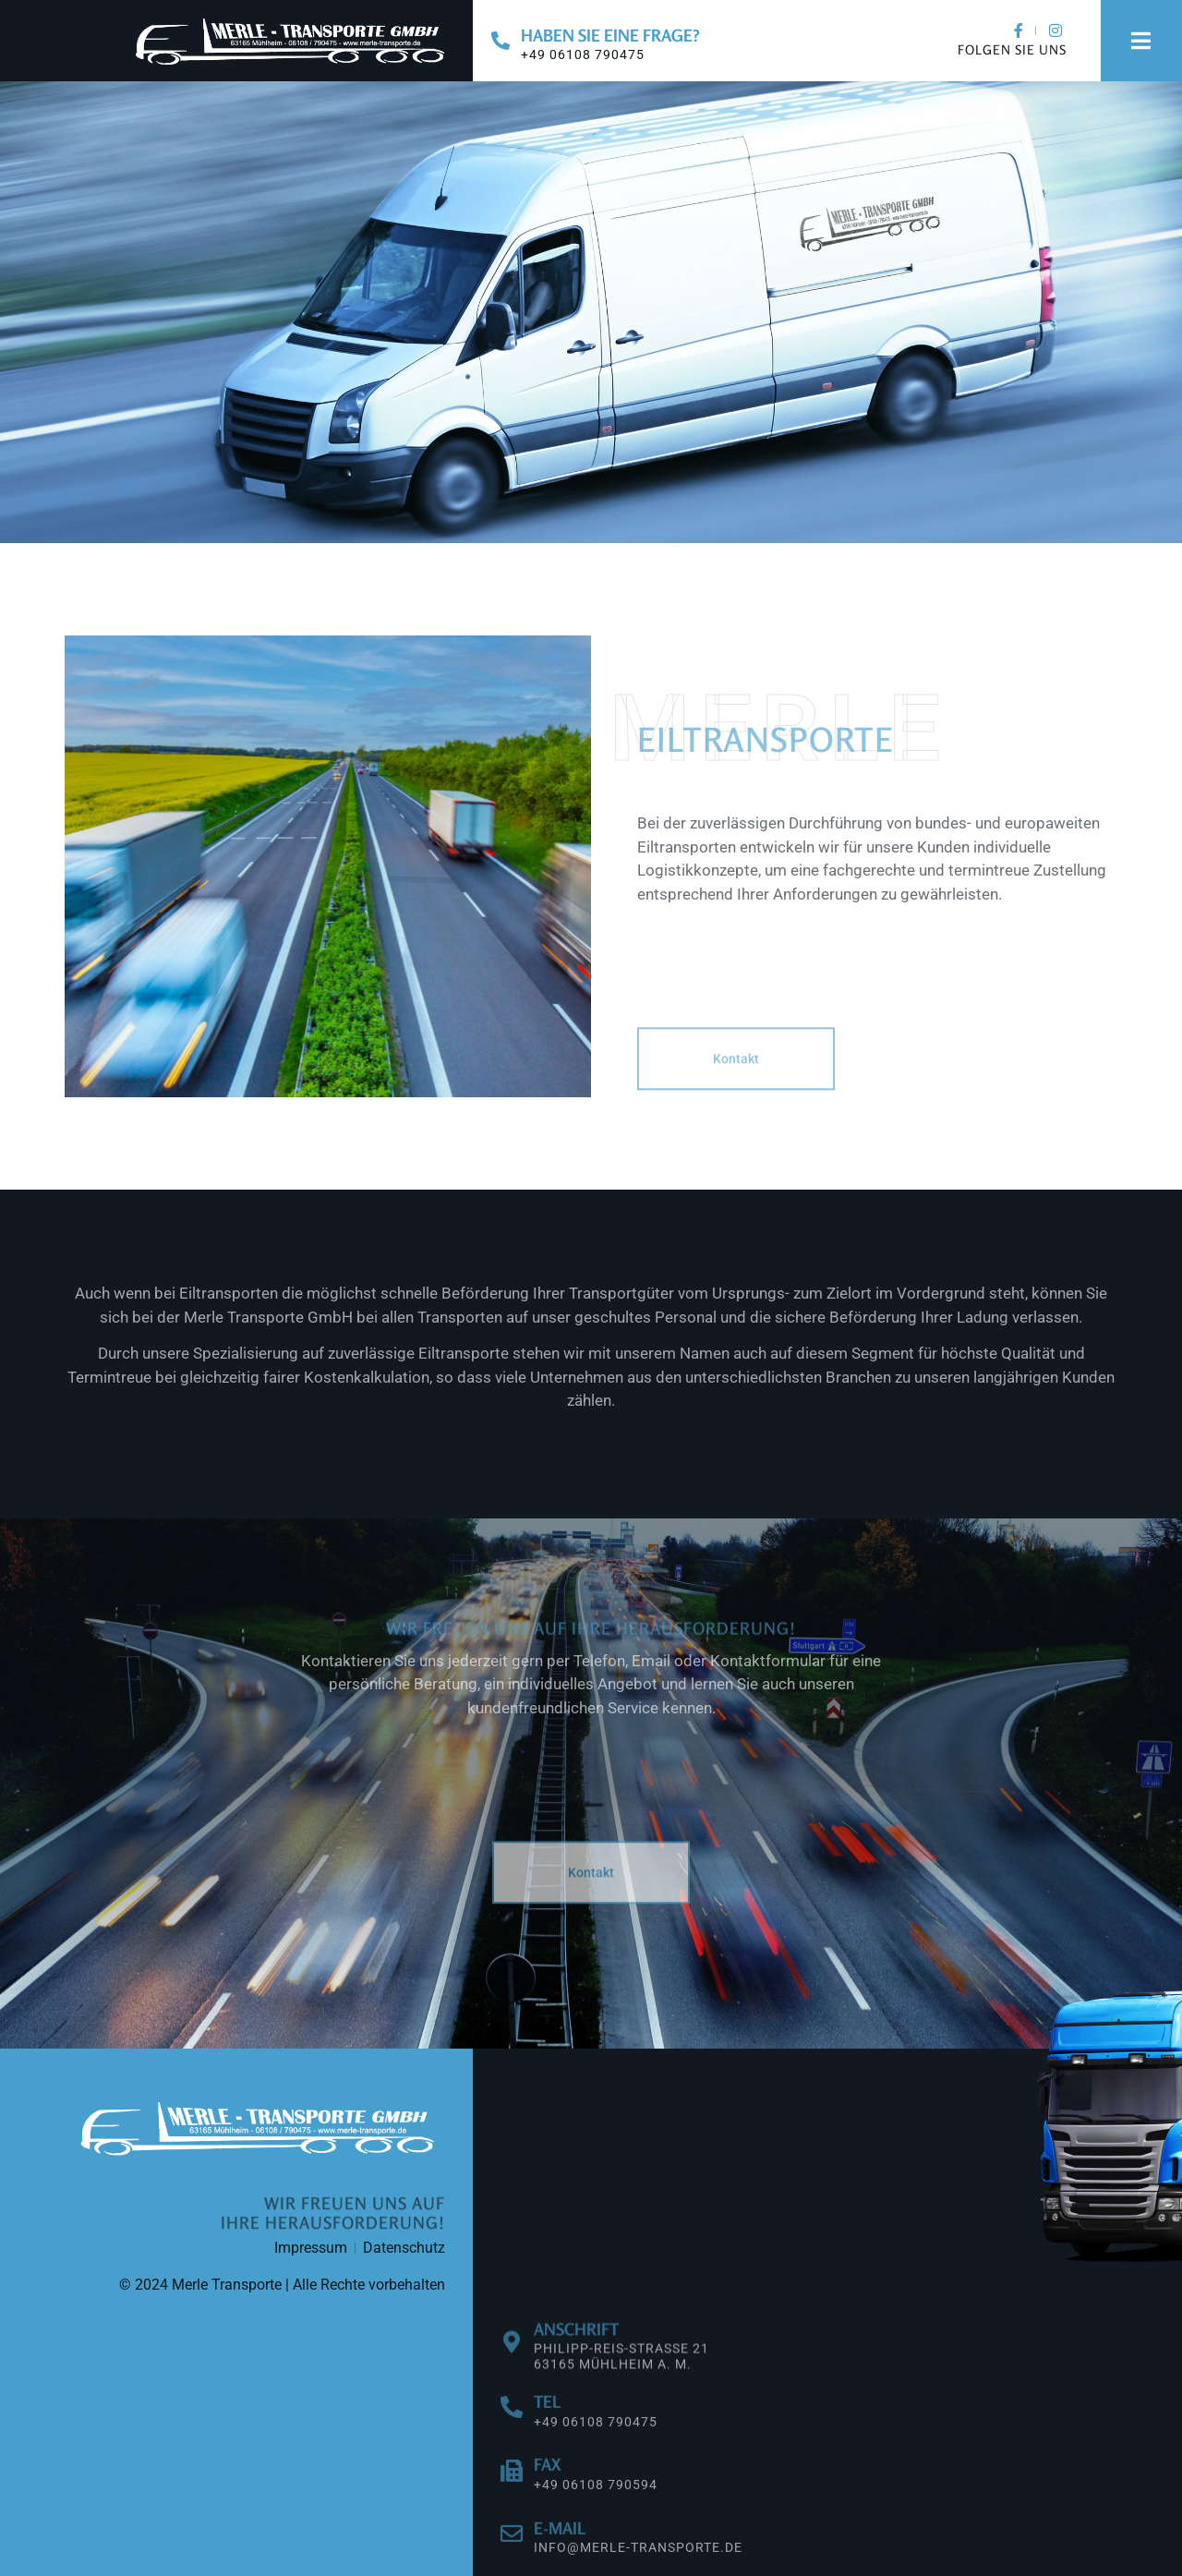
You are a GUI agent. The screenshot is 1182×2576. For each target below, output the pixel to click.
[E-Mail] (512, 2560)
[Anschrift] (512, 2378)
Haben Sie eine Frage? (610, 35)
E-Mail (559, 2555)
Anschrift (576, 2364)
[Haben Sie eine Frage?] (500, 40)
